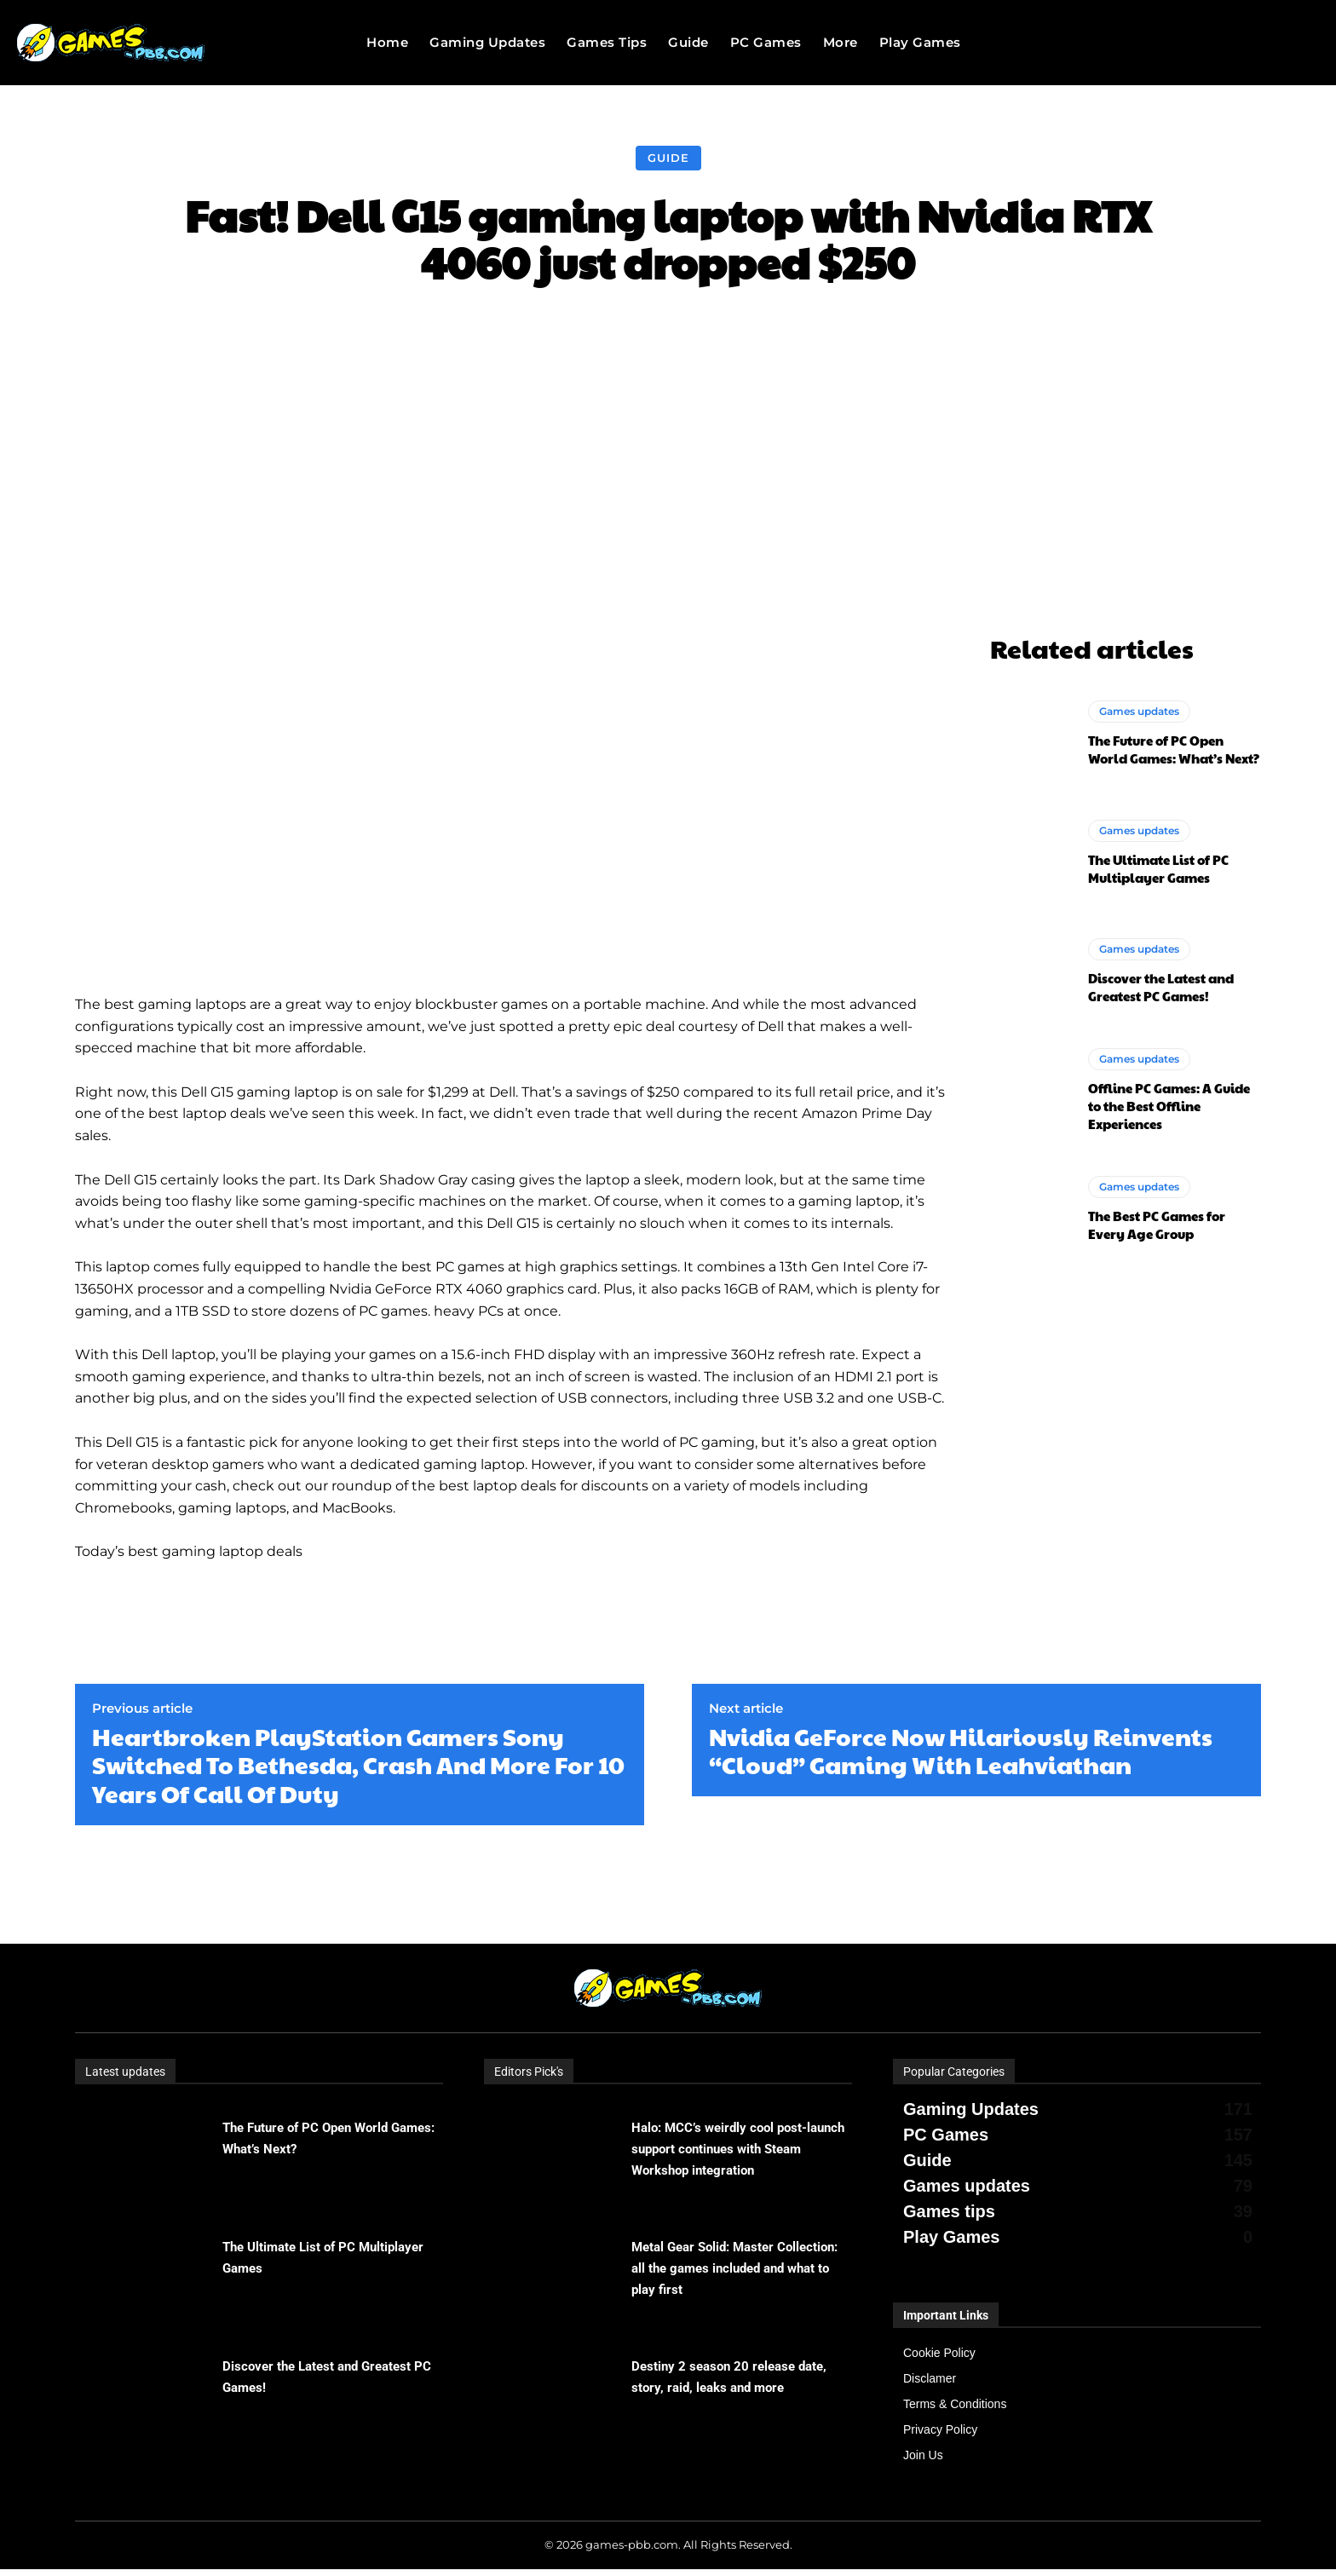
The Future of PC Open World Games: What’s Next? (1173, 749)
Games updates (1139, 711)
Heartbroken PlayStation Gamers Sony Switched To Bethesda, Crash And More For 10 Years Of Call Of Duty (358, 1765)
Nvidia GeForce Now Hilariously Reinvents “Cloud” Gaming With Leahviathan (960, 1750)
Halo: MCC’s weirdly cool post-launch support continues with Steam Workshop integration (737, 2149)
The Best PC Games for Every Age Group (1156, 1224)
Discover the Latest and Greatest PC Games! (1161, 987)
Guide (668, 158)
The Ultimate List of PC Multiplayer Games (1158, 868)
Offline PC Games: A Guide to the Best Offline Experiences (1169, 1105)
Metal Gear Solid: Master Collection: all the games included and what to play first (734, 2268)
